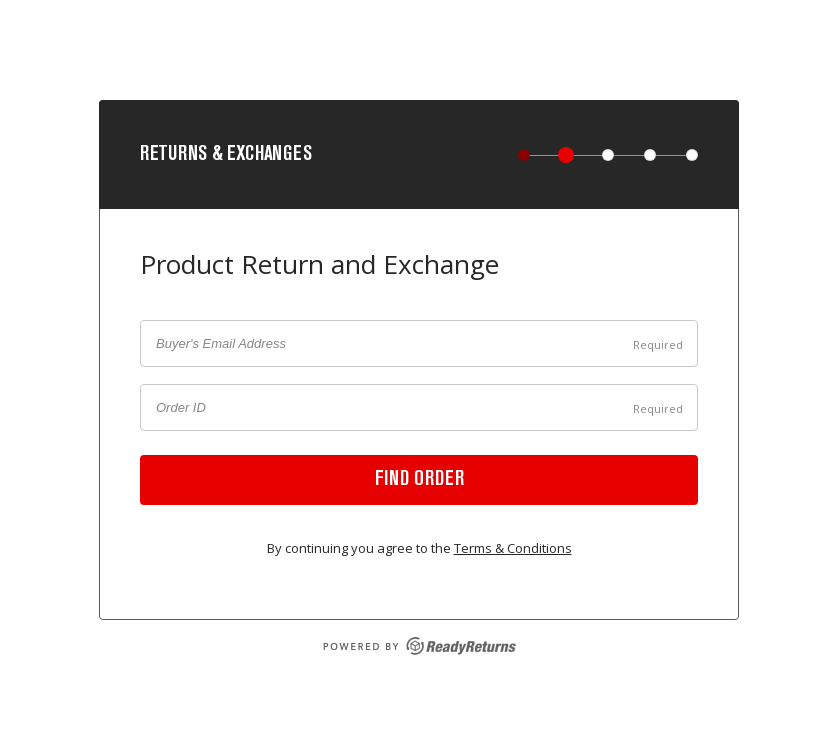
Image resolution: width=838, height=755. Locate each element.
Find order (419, 480)
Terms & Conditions (513, 548)
